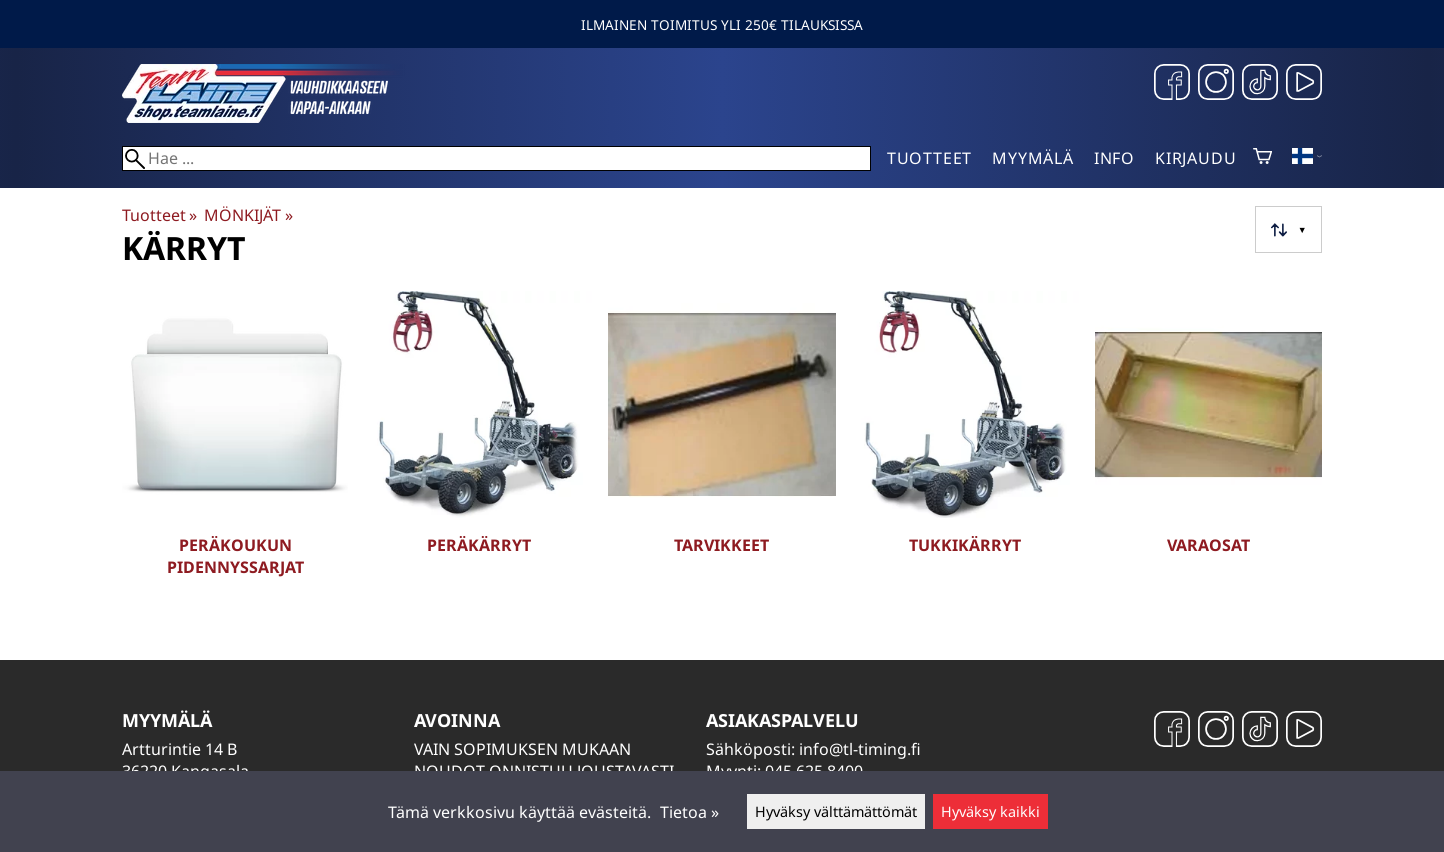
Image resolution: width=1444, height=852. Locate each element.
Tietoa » (689, 812)
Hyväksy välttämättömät (836, 811)
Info (1114, 158)
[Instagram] (1216, 84)
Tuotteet (929, 158)
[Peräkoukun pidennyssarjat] (235, 448)
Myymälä (1033, 158)
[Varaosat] (1208, 448)
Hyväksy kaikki (990, 811)
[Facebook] (1172, 84)
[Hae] (496, 158)
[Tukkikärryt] (965, 448)
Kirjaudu (1195, 158)
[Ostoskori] (1262, 158)
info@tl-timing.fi (860, 749)
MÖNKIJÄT (248, 215)
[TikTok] (1260, 84)
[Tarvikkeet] (721, 448)
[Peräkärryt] (478, 448)
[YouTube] (1304, 84)
